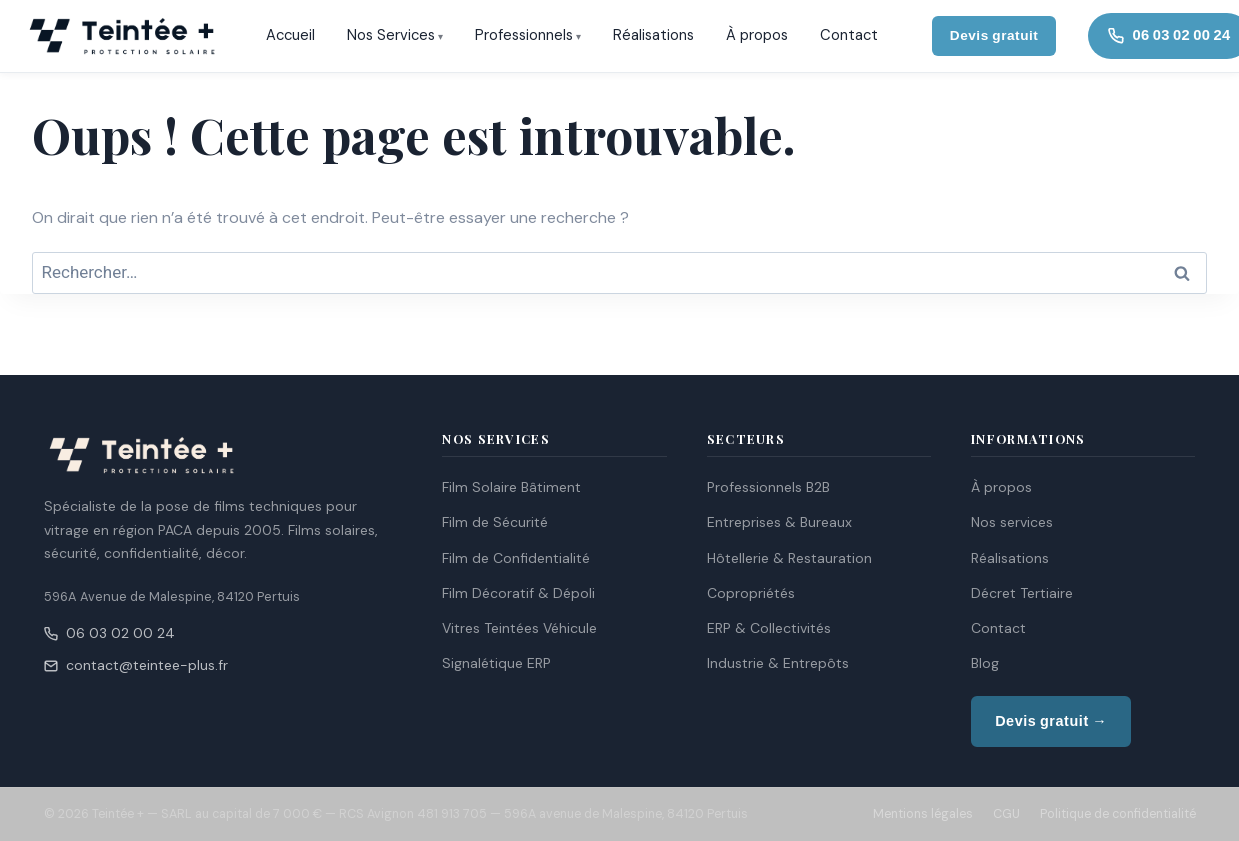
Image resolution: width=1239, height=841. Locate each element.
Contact (849, 35)
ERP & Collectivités (769, 628)
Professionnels (524, 35)
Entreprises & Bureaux (779, 522)
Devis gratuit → (1051, 721)
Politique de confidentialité (1118, 814)
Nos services (1012, 522)
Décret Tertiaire (1022, 593)
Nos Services (391, 35)
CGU (1006, 814)
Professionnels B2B (768, 487)
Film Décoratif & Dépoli (518, 593)
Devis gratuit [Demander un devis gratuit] (994, 35)
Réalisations (653, 35)
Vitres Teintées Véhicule (519, 628)
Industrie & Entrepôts (778, 663)
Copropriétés (751, 593)
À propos (757, 35)
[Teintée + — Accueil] (122, 36)
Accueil (290, 35)
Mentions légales (923, 814)
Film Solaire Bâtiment (511, 487)
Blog (985, 663)
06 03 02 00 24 (109, 633)
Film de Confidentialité (516, 558)
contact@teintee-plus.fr (136, 665)
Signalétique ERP (496, 663)
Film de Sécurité (495, 522)
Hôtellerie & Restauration (789, 558)
